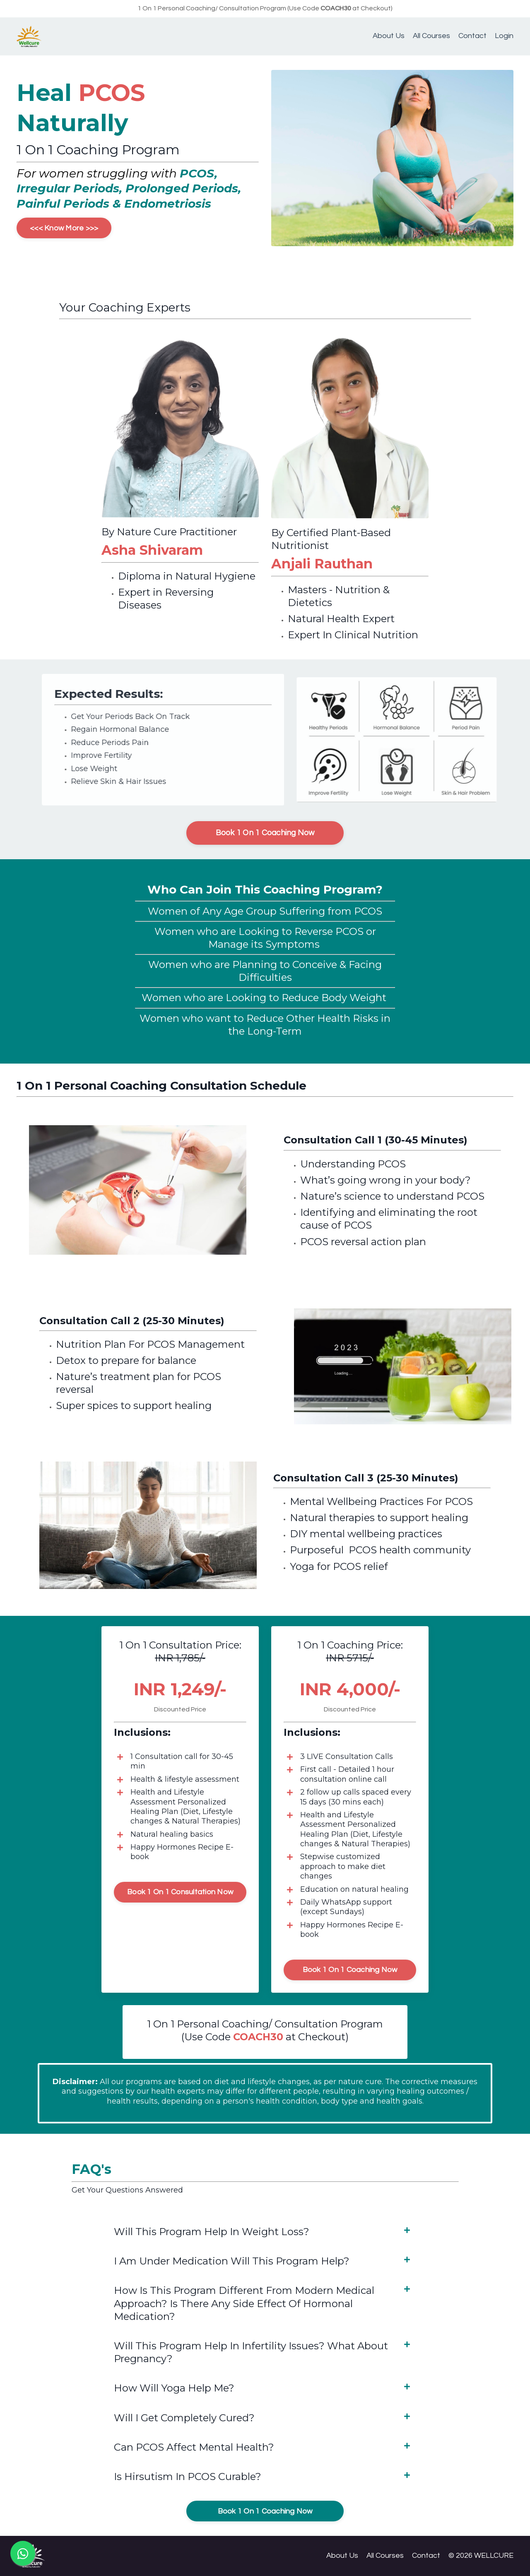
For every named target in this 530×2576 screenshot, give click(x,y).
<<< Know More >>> (64, 228)
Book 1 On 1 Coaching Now (265, 833)
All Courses (431, 36)
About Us (389, 36)
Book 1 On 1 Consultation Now (180, 1892)
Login (504, 36)
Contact (472, 36)
